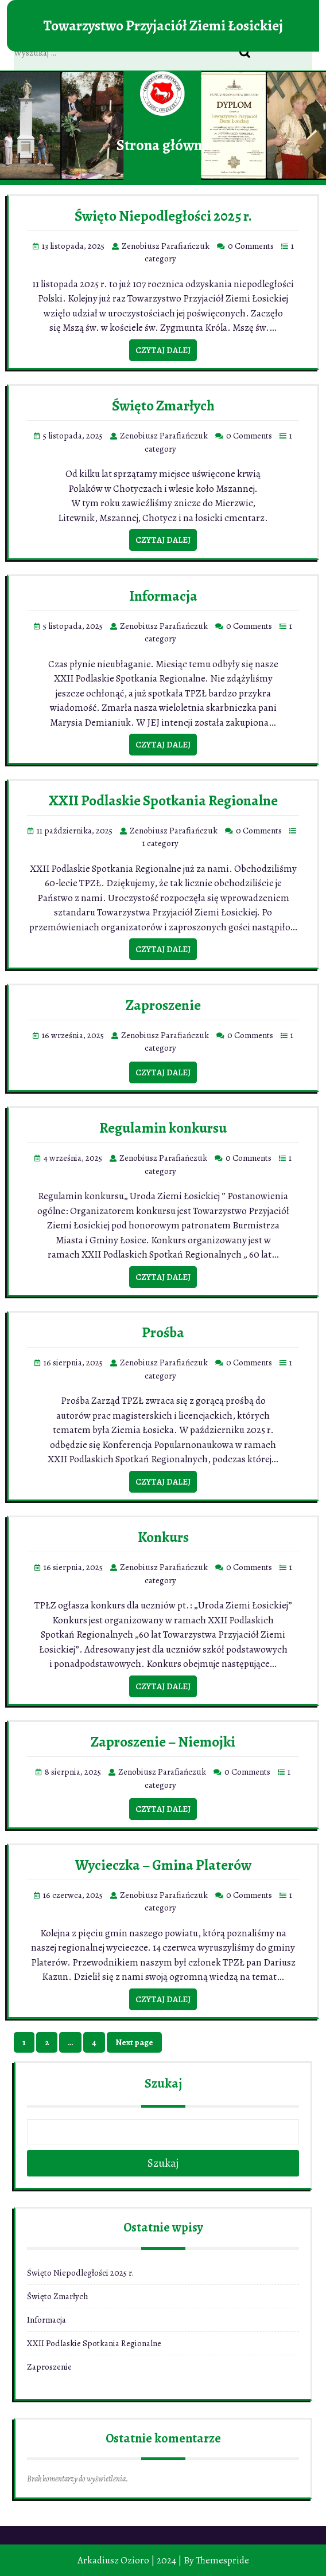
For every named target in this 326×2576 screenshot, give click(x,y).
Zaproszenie (163, 1005)
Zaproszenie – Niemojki (163, 1742)
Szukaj (163, 2083)
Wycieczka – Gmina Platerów (163, 1865)
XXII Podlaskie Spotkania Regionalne (163, 801)
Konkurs (163, 1537)
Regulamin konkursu (163, 1128)
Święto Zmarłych (163, 406)
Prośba (163, 1332)
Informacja (163, 596)
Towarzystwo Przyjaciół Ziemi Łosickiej (163, 26)
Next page (134, 2042)
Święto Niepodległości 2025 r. (163, 216)
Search (250, 53)
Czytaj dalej (163, 350)
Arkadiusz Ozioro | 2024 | (129, 2560)
